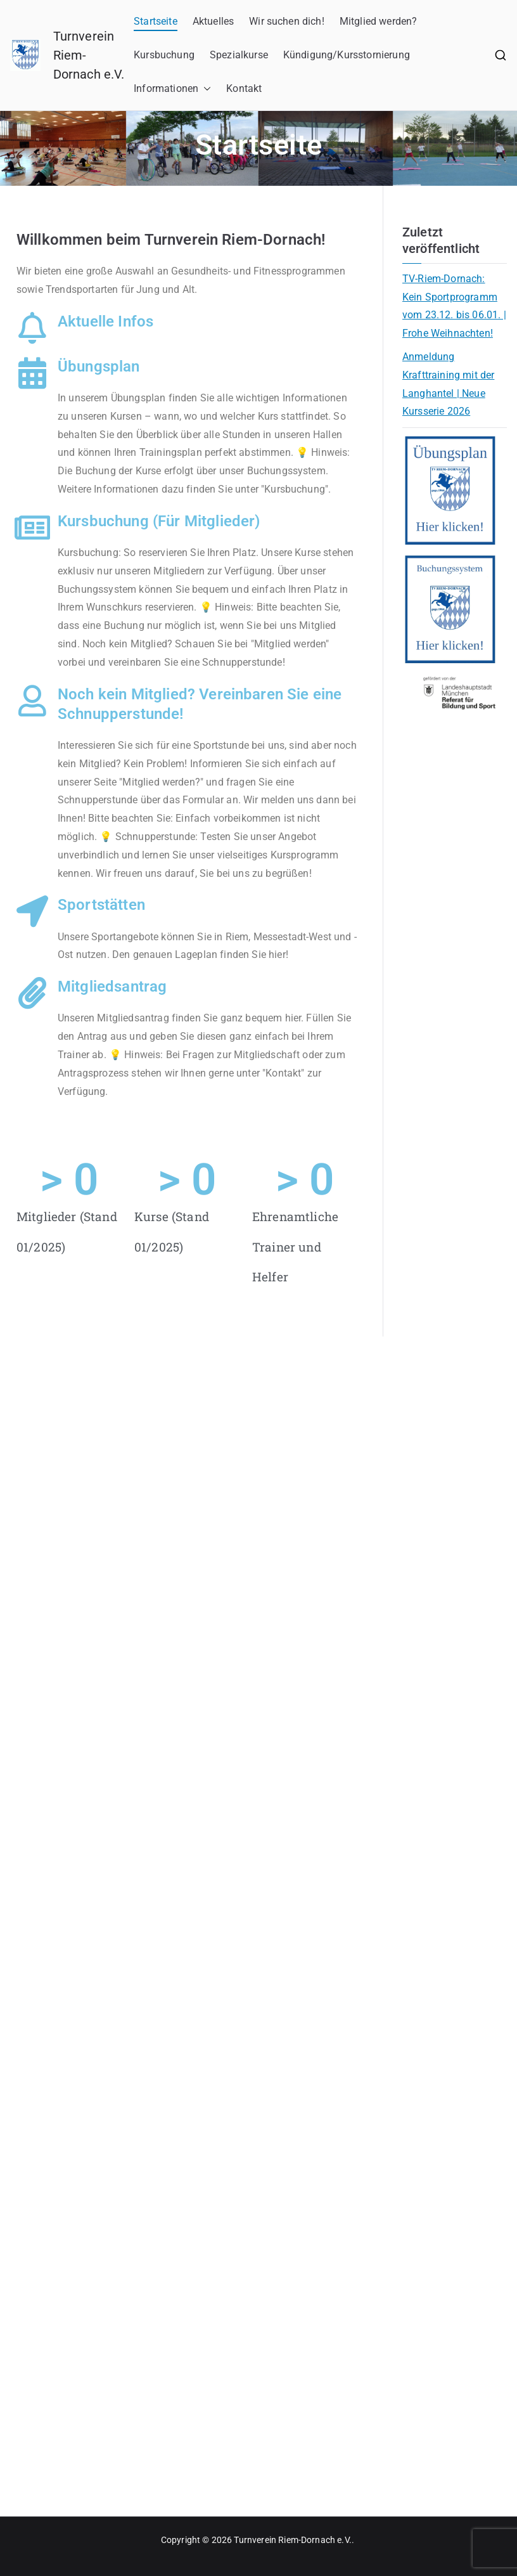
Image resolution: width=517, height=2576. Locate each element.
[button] (204, 89)
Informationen (172, 89)
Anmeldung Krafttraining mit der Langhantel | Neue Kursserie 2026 (448, 384)
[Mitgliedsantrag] (32, 993)
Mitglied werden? (379, 21)
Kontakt (244, 88)
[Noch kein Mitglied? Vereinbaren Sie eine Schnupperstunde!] (32, 700)
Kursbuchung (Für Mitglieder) (159, 521)
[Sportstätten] (32, 911)
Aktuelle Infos (105, 321)
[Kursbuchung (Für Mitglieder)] (32, 527)
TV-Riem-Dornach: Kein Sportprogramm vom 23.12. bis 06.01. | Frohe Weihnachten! (454, 306)
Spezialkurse (239, 55)
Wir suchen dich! (286, 21)
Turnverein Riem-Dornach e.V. (292, 2540)
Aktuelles (213, 21)
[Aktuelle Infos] (32, 328)
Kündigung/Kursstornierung (346, 55)
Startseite (155, 21)
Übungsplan (99, 366)
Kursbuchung (164, 55)
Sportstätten (101, 905)
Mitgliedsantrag (112, 986)
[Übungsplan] (32, 373)
